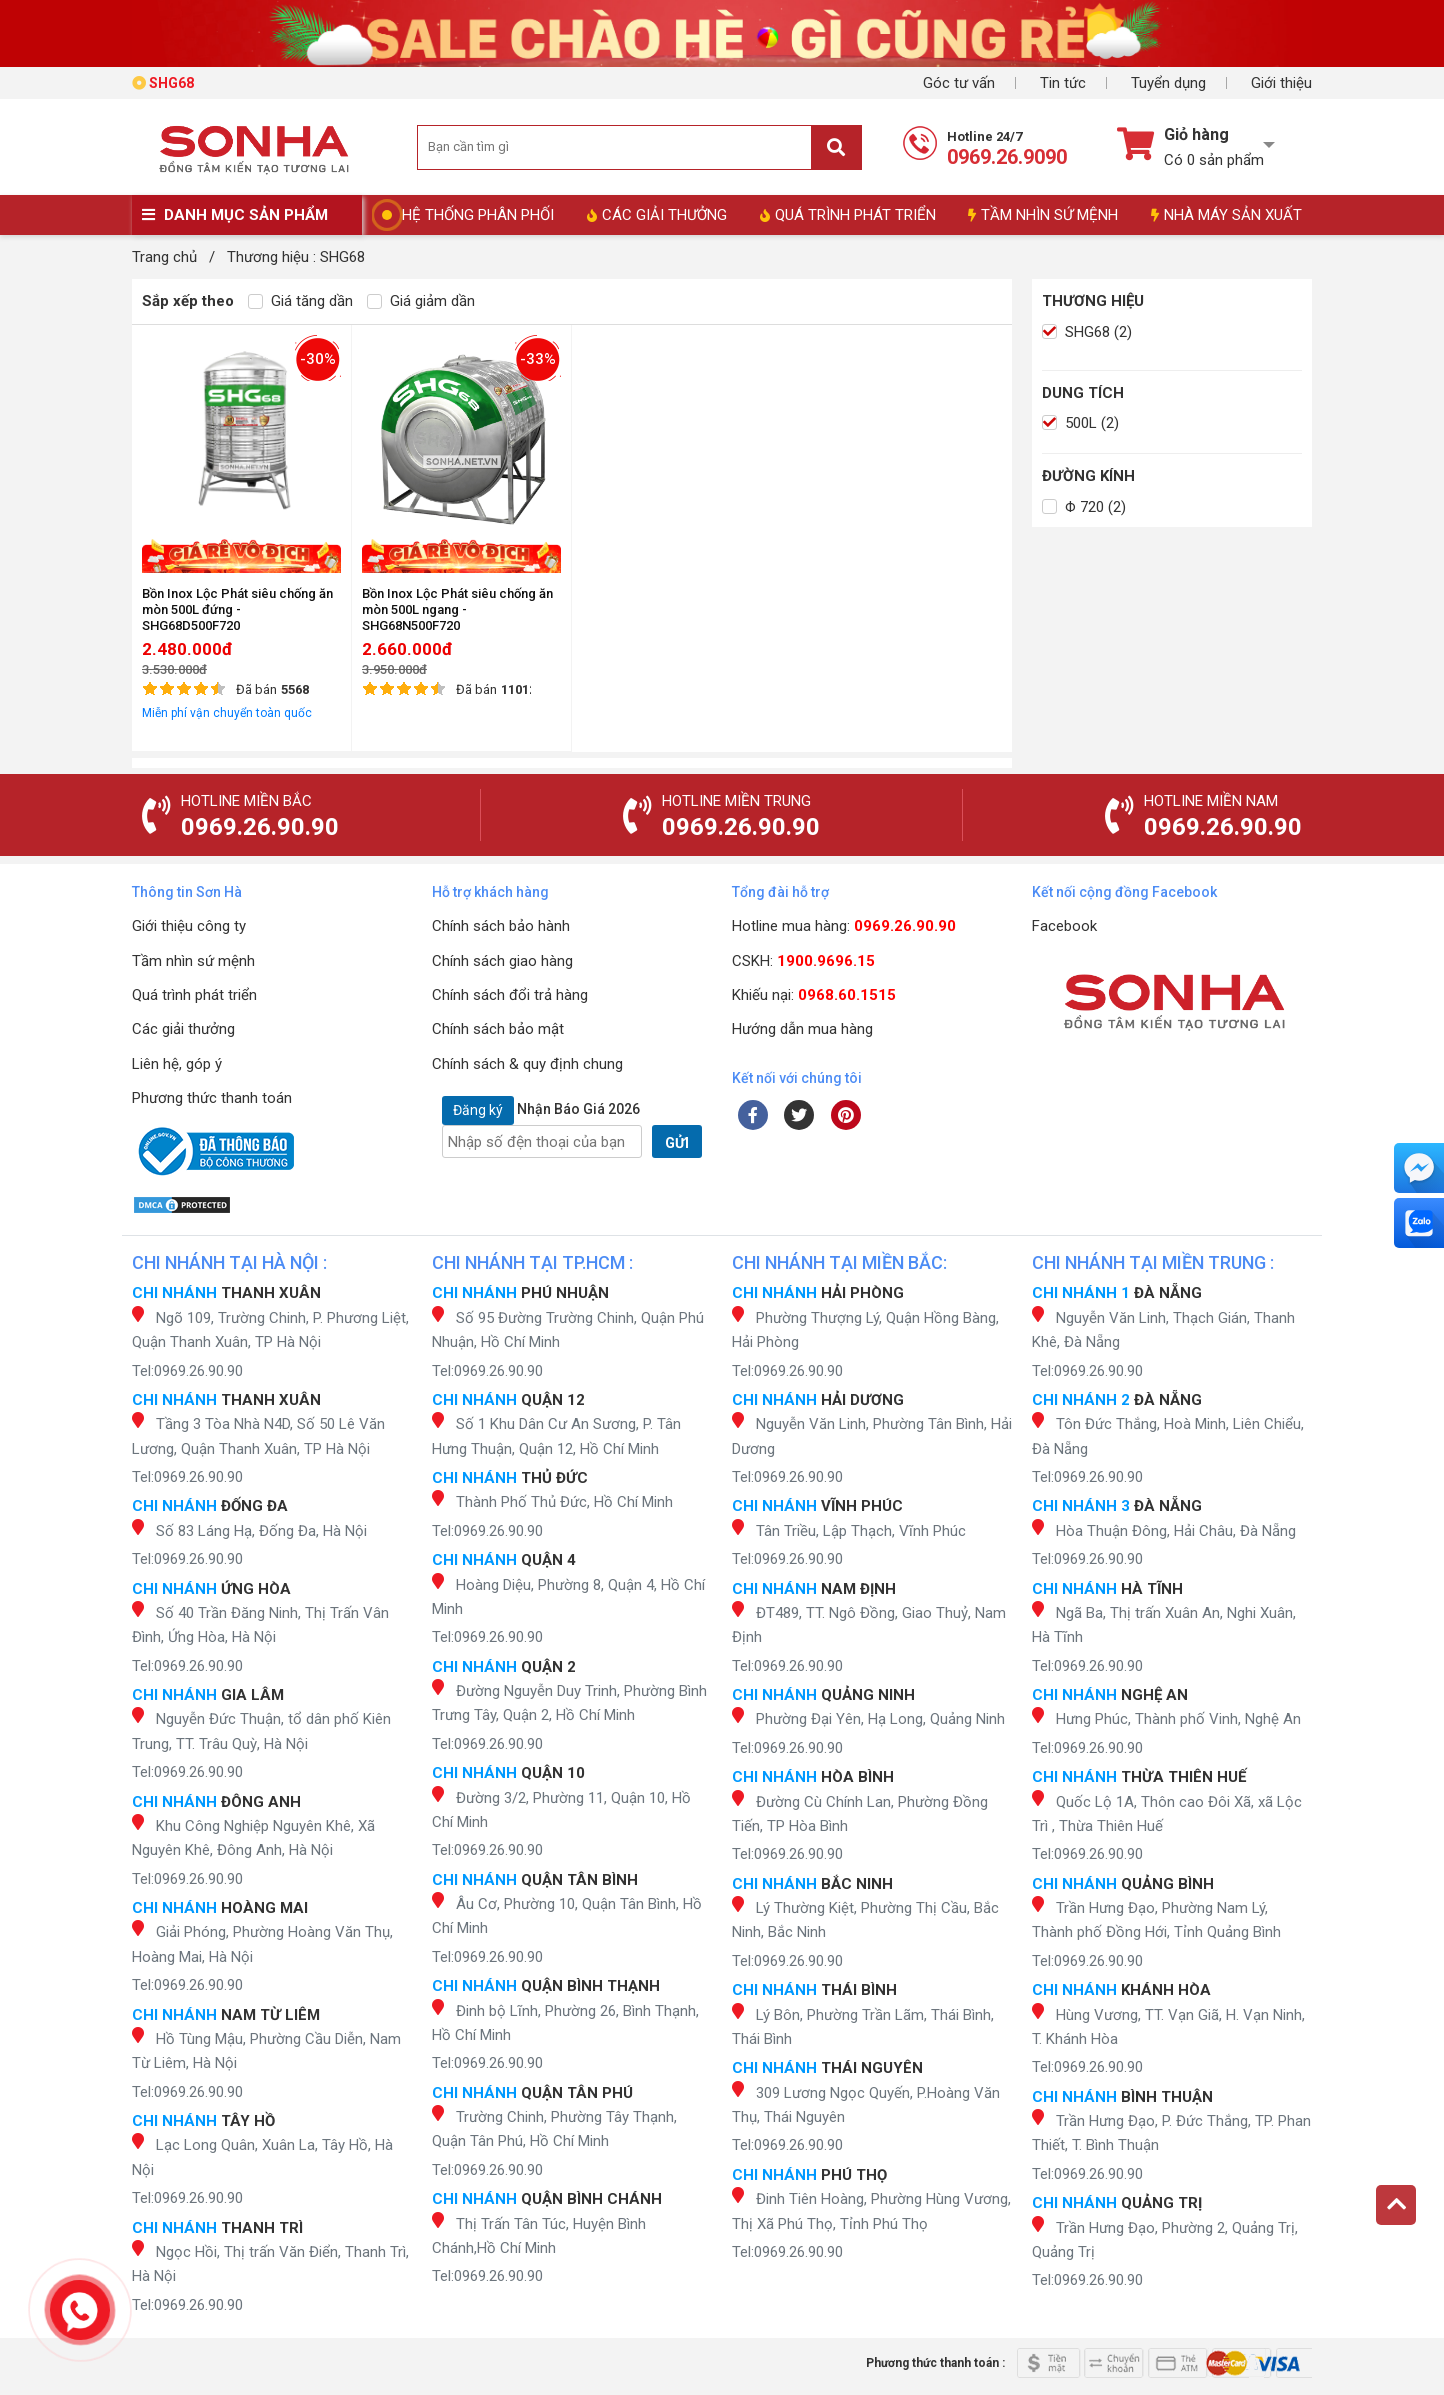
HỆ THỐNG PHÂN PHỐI (478, 215)
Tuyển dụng (1168, 83)
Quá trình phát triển (194, 995)
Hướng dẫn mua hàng (802, 1029)
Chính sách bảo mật (498, 1029)
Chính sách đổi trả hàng (510, 995)
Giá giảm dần (421, 301)
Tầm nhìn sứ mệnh (193, 961)
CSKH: (803, 961)
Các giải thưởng (183, 1029)
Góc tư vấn (959, 83)
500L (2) (1080, 423)
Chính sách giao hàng (502, 961)
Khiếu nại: (814, 995)
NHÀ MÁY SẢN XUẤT (1226, 215)
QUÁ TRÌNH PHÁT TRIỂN (848, 215)
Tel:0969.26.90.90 (187, 1371)
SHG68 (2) (1087, 332)
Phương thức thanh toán (212, 1098)
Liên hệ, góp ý (177, 1064)
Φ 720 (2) (1084, 507)
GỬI (677, 1143)
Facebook (1064, 926)
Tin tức (1063, 83)
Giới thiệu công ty (189, 926)
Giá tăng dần (300, 301)
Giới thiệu (1281, 83)
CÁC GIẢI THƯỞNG (657, 215)
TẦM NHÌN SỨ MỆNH (1043, 215)
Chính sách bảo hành (501, 926)
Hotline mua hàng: (844, 926)
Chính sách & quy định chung (527, 1064)
